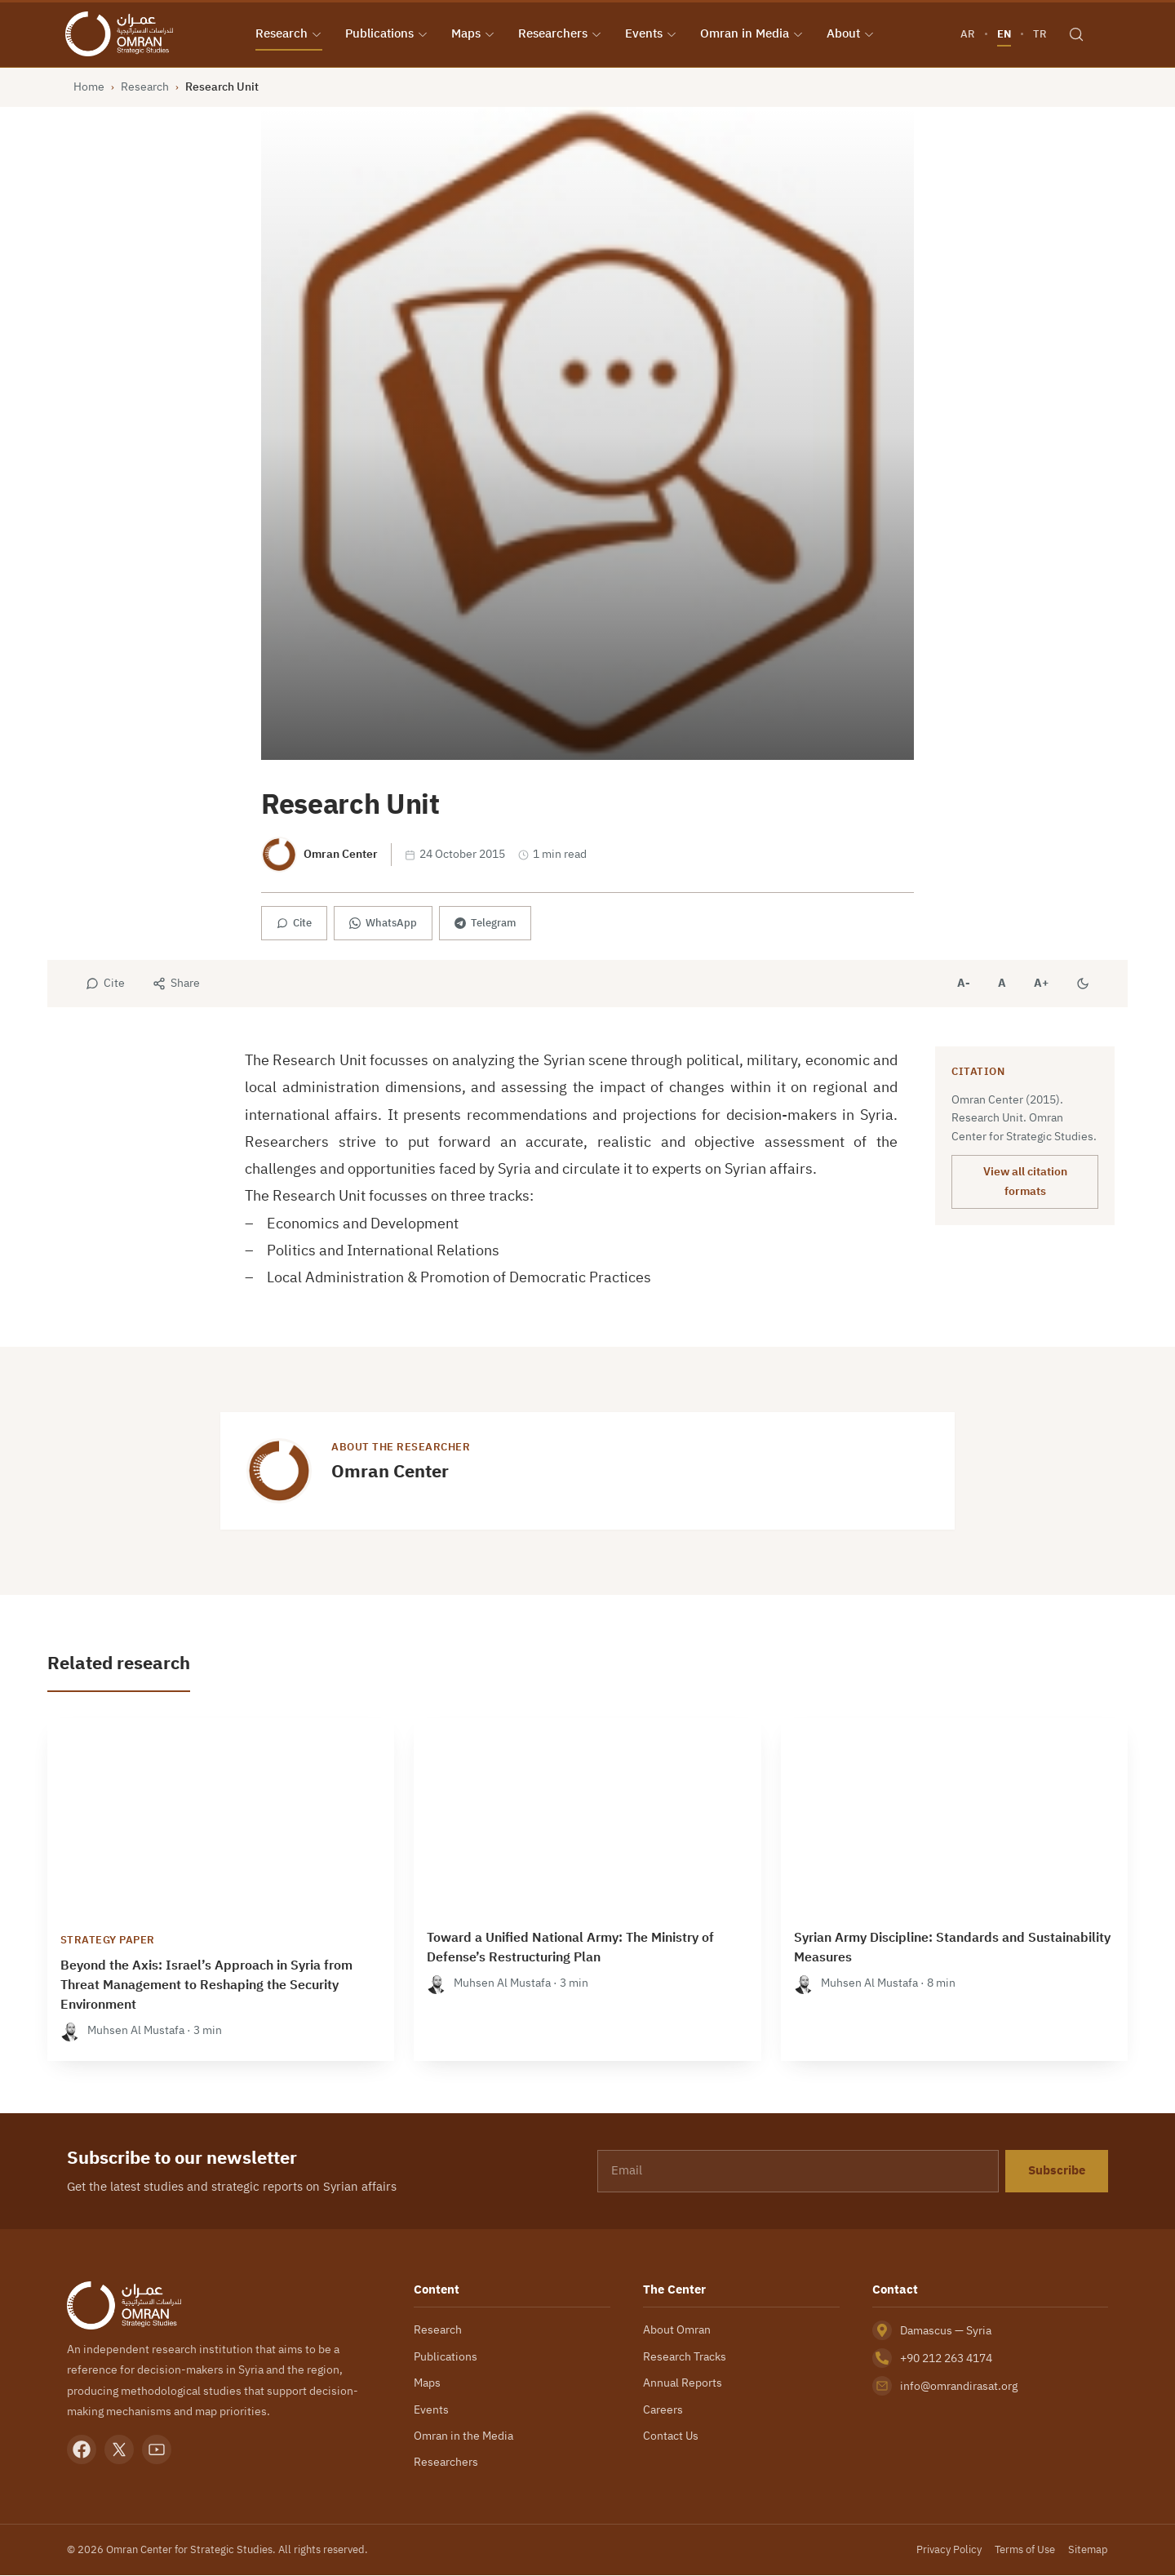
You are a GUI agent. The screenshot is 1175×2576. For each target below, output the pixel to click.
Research (289, 33)
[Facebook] (81, 2450)
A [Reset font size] (1002, 983)
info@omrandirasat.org (959, 2386)
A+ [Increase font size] (1041, 983)
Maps (474, 33)
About (851, 33)
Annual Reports (682, 2383)
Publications (387, 33)
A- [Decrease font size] (963, 983)
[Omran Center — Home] (121, 34)
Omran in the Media (463, 2436)
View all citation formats (1025, 1182)
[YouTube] (156, 2450)
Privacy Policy (949, 2549)
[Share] (176, 984)
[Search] (1075, 34)
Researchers (561, 33)
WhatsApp (383, 923)
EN (1003, 34)
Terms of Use (1025, 2549)
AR (967, 34)
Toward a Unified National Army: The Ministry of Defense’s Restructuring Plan (570, 1948)
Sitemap (1088, 2549)
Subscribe (1056, 2171)
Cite (294, 923)
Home (88, 87)
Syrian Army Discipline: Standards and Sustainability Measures (952, 1948)
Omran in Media (753, 33)
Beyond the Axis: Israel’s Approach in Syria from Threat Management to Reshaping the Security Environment (206, 1985)
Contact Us (670, 2436)
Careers (663, 2409)
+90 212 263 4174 (946, 2359)
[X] (119, 2450)
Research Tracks (684, 2356)
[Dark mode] (1083, 984)
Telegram (485, 923)
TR (1039, 34)
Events (652, 33)
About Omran (677, 2330)
